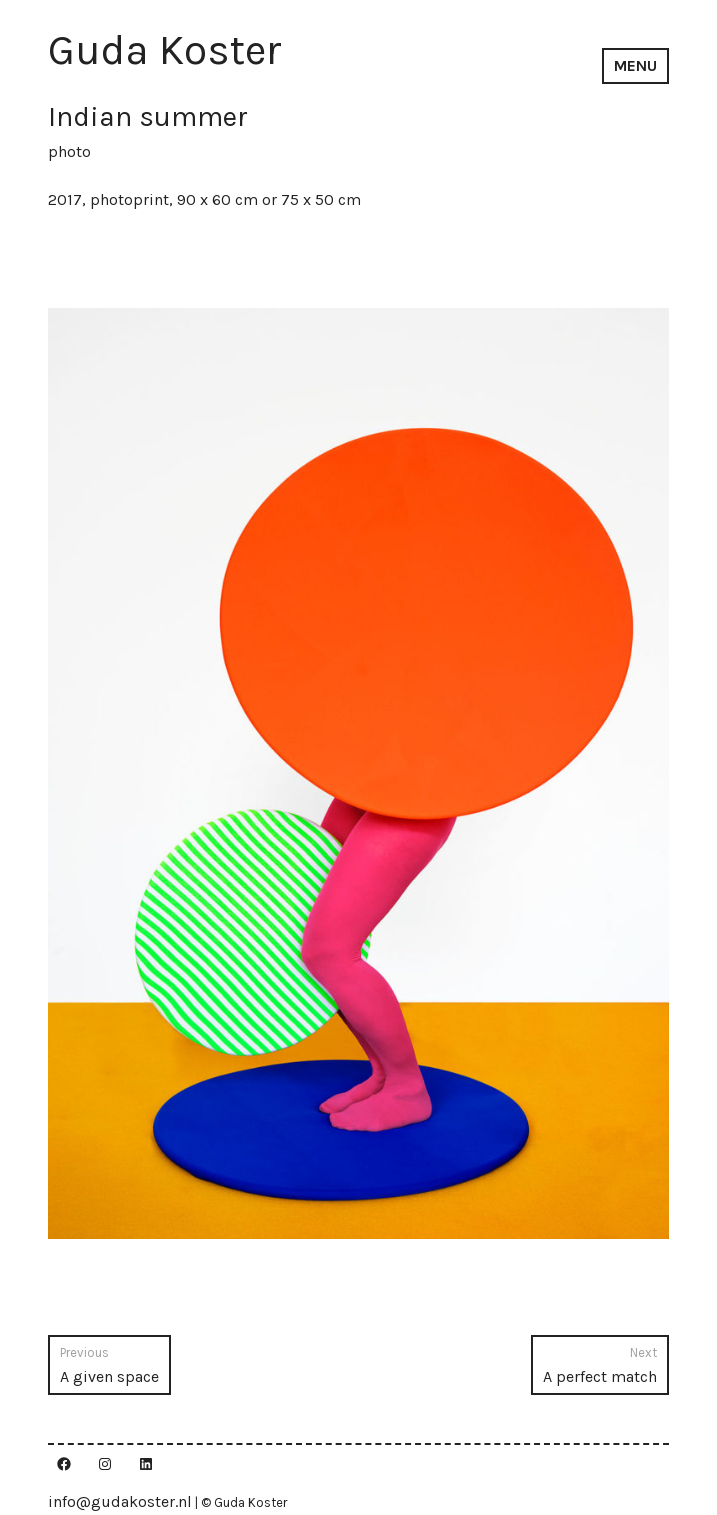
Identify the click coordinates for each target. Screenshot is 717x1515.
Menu (635, 65)
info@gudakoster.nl (120, 1501)
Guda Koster (165, 50)
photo (69, 151)
